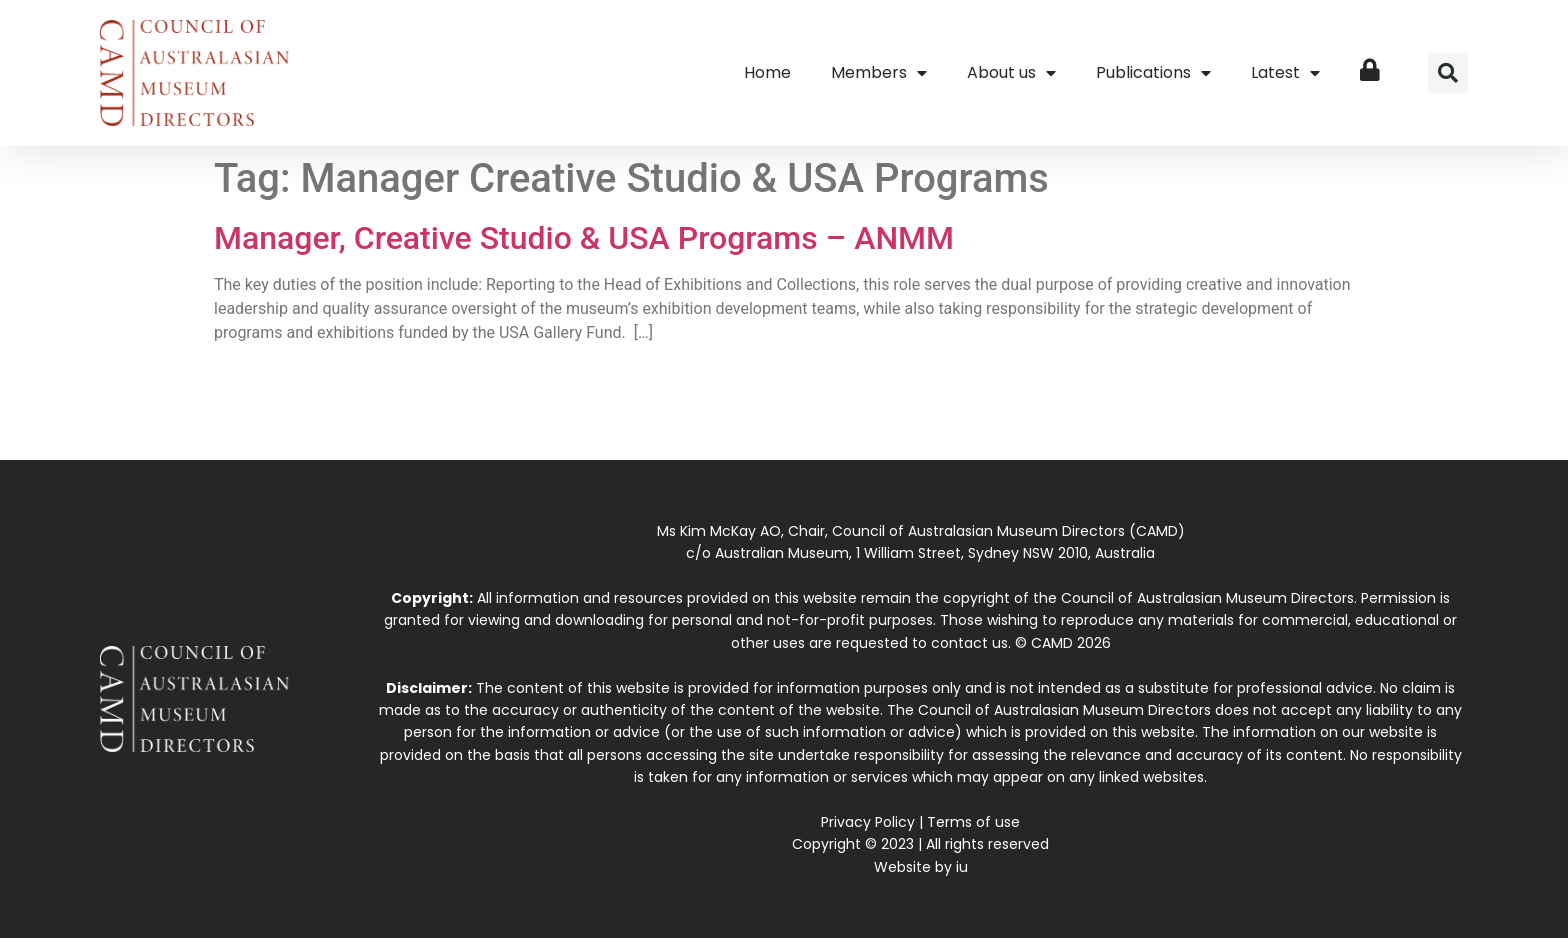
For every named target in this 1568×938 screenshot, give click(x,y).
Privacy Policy (868, 822)
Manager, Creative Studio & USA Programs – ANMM (584, 238)
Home (767, 72)
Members (879, 73)
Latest (1285, 73)
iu (962, 867)
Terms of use (973, 822)
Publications (1153, 73)
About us (1011, 73)
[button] (1448, 73)
